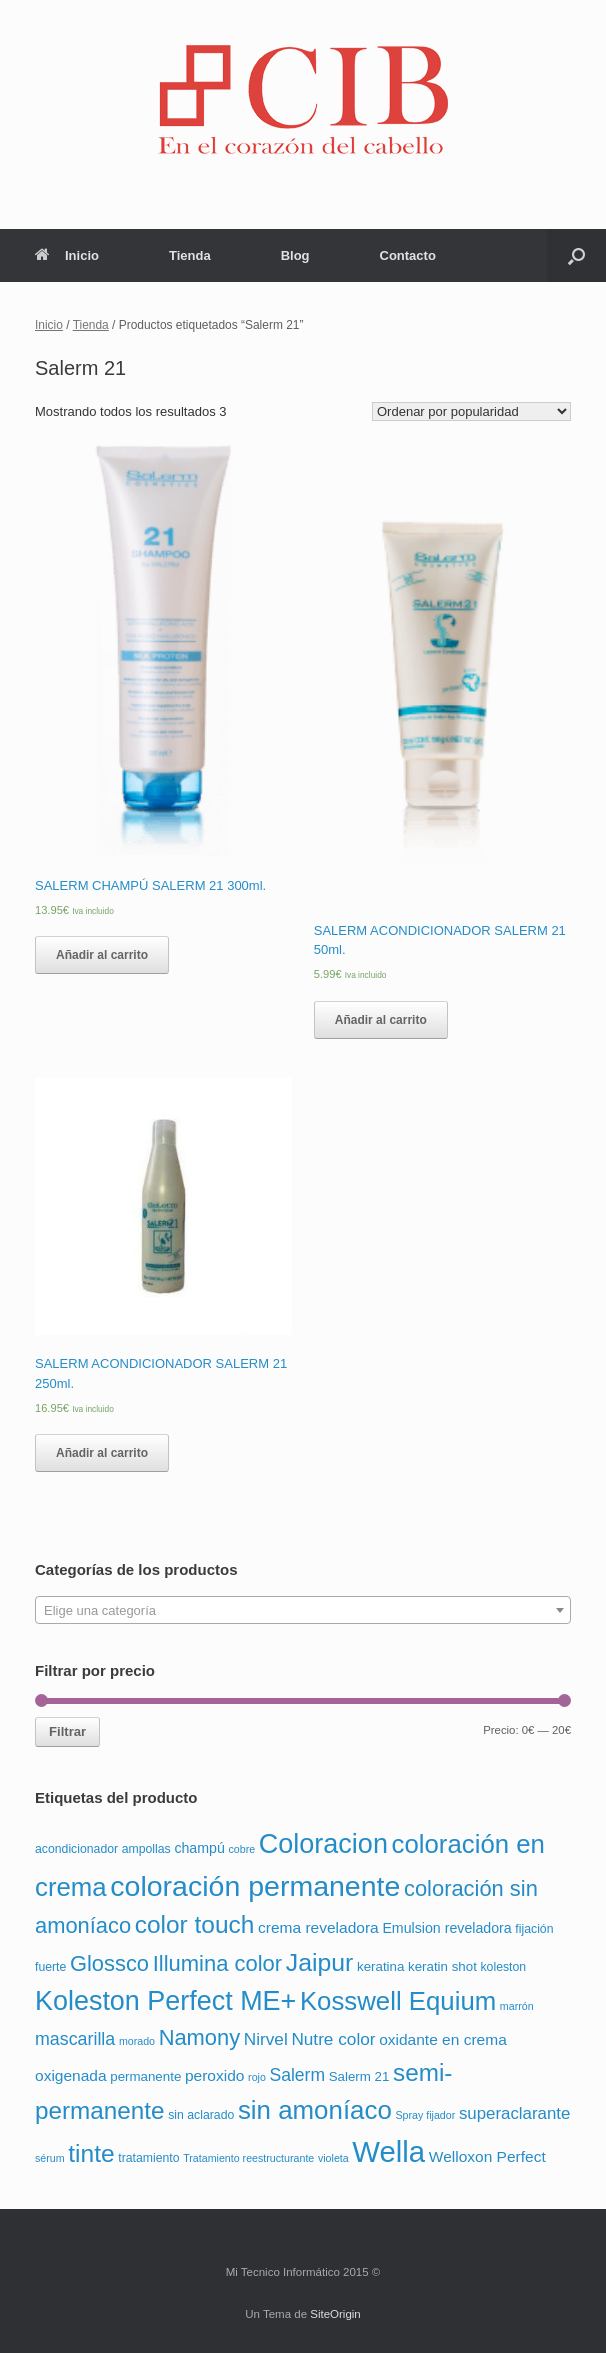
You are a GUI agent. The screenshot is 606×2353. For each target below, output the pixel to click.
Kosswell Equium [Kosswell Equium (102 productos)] (398, 2001)
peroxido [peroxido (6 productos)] (215, 2075)
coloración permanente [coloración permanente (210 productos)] (255, 1886)
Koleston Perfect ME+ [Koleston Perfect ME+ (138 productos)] (165, 2001)
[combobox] (303, 1610)
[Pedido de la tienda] (471, 411)
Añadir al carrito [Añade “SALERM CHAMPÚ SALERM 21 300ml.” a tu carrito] (102, 955)
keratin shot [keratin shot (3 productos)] (442, 1966)
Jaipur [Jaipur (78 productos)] (320, 1962)
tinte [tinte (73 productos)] (91, 2153)
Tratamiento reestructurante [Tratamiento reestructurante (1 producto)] (248, 2158)
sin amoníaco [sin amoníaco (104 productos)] (315, 2110)
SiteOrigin (335, 2314)
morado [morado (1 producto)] (137, 2041)
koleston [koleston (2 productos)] (503, 1967)
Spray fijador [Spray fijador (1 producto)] (425, 2115)
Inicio (67, 255)
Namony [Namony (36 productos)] (200, 2037)
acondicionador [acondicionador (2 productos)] (76, 1849)
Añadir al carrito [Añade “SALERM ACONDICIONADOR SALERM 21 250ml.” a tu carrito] (102, 1453)
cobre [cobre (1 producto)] (241, 1849)
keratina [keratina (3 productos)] (380, 1966)
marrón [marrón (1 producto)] (517, 2006)
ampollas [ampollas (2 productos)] (146, 1849)
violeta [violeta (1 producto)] (333, 2158)
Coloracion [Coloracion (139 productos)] (323, 1844)
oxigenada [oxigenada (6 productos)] (71, 2075)
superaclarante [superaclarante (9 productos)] (514, 2113)
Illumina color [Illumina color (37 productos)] (218, 1963)
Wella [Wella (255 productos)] (388, 2151)
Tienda (190, 255)
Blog (295, 255)
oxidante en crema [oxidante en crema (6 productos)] (443, 2039)
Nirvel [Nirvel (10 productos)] (266, 2039)
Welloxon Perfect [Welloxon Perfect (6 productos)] (487, 2156)
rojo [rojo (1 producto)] (257, 2077)
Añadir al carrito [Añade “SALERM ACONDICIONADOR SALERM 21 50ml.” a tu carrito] (381, 1020)
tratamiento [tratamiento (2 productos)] (148, 2158)
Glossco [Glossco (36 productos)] (109, 1963)
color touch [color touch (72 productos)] (195, 1924)
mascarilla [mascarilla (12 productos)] (75, 2039)
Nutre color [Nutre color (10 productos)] (333, 2039)
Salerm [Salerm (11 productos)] (297, 2075)
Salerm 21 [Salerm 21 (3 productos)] (359, 2076)
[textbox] (303, 1611)
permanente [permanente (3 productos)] (145, 2076)
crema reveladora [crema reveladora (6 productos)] (318, 1927)
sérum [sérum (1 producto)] (50, 2158)
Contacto (408, 255)
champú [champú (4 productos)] (199, 1848)
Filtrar (67, 1731)
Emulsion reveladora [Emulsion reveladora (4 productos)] (446, 1928)
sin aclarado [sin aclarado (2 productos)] (201, 2115)
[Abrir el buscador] (576, 255)
